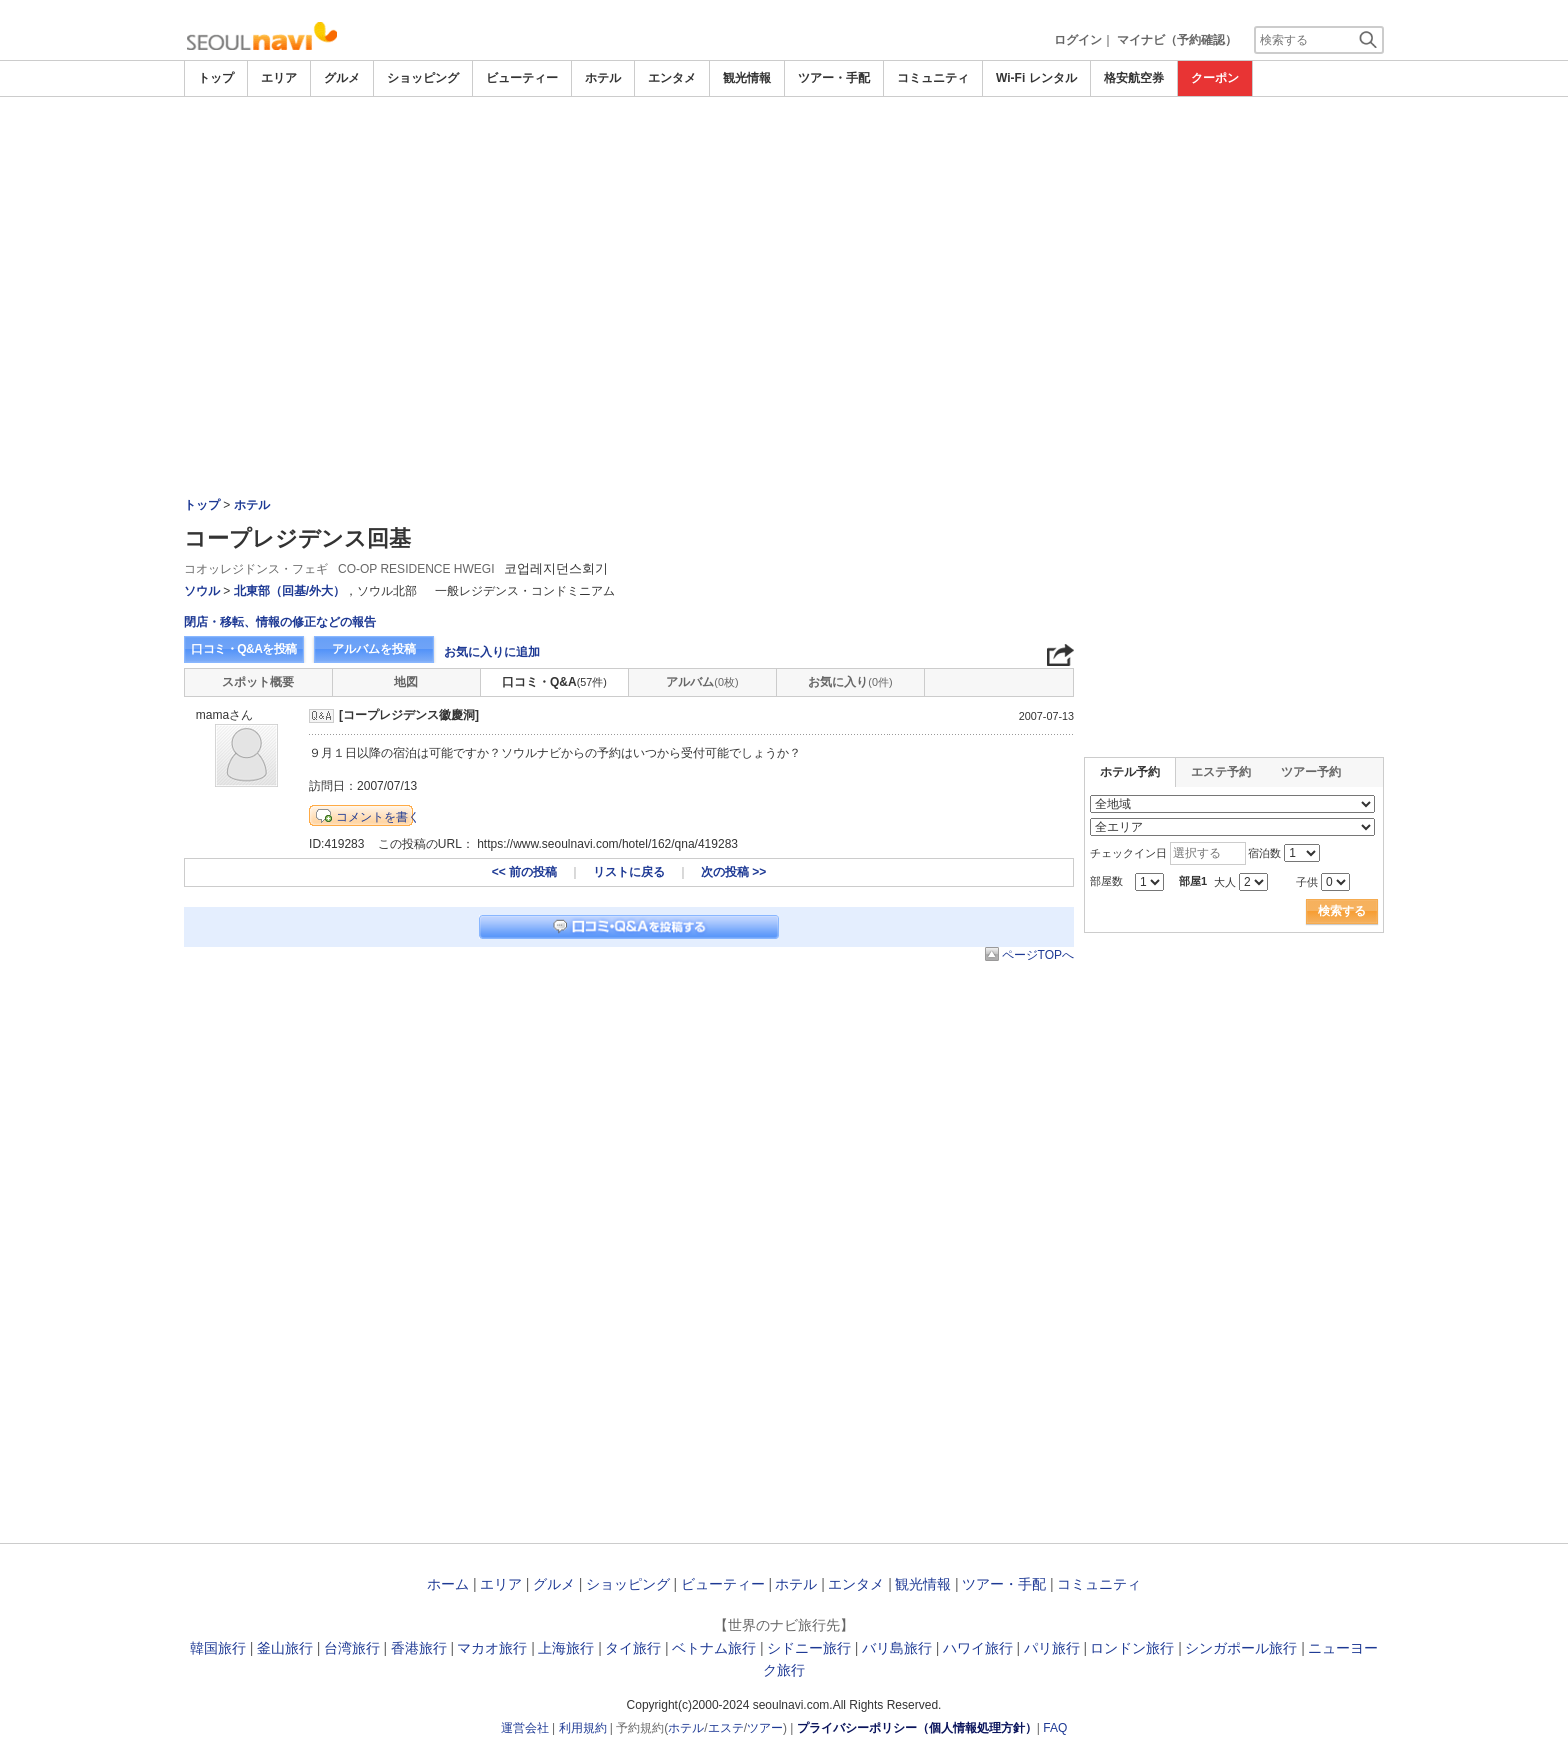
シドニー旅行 (809, 1648)
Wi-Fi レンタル (1036, 78)
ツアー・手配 (834, 78)
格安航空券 (1134, 78)
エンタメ (672, 78)
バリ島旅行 (897, 1648)
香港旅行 (419, 1648)
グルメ (342, 78)
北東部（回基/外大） (289, 591)
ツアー (765, 1728)
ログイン (1078, 40)
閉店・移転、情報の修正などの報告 (280, 622)
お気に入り (850, 682)
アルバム (702, 682)
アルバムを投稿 (374, 649)
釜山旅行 (285, 1648)
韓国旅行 (218, 1648)
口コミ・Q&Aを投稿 (244, 649)
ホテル (603, 78)
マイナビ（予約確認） (1177, 40)
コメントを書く (378, 817)
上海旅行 (566, 1648)
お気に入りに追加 (492, 652)
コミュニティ (933, 78)
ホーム (448, 1584)
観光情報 (747, 78)
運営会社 (525, 1728)
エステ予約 (1221, 772)
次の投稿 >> (733, 872)
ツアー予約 (1311, 772)
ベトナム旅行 (714, 1648)
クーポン (1215, 78)
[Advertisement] (784, 152)
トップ (216, 78)
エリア (279, 78)
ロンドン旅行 (1132, 1648)
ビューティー (522, 78)
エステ (726, 1728)
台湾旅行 (352, 1648)
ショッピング (423, 78)
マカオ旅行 (492, 1648)
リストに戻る (629, 872)
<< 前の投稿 (524, 872)
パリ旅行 (1052, 1648)
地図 (406, 682)
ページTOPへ (1038, 955)
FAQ (1055, 1728)
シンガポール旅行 (1241, 1648)
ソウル (202, 591)
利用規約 (583, 1728)
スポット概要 (258, 682)
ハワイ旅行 (978, 1648)
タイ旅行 (633, 1648)
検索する (1342, 911)
